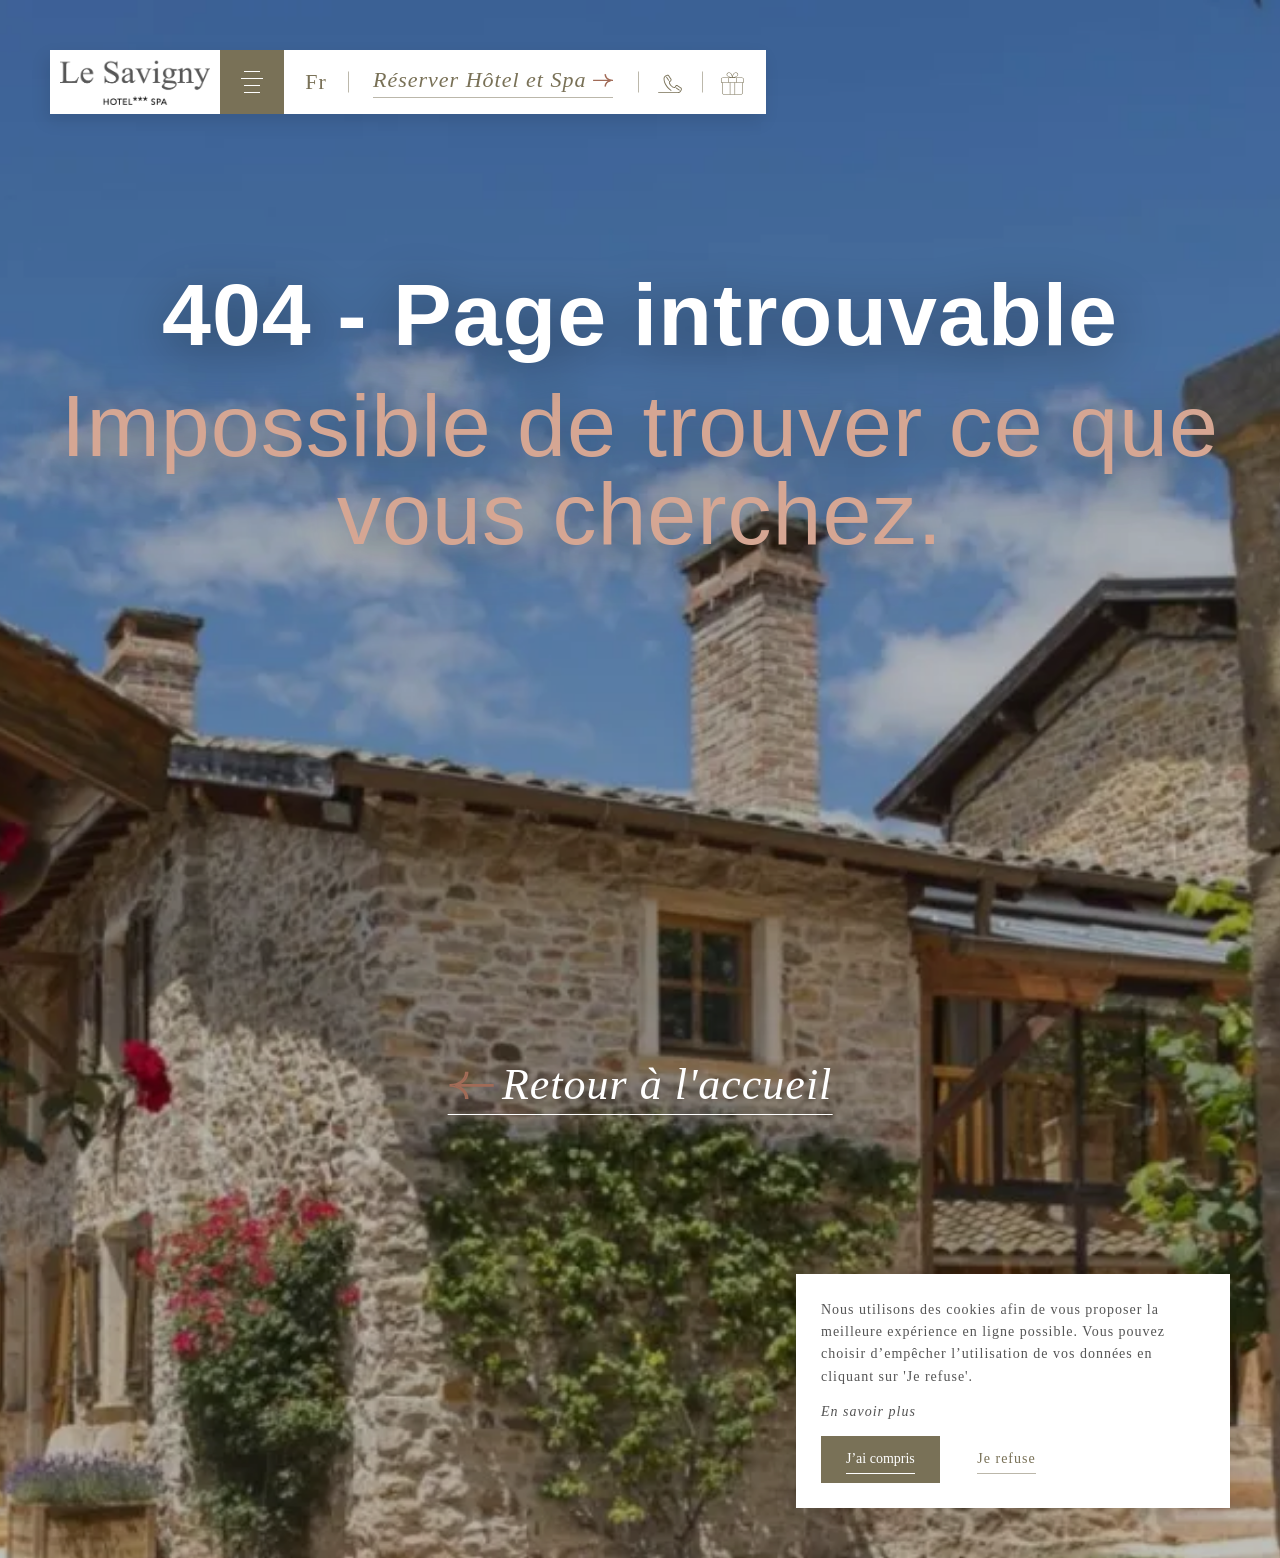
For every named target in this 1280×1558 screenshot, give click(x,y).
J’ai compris (880, 1458)
